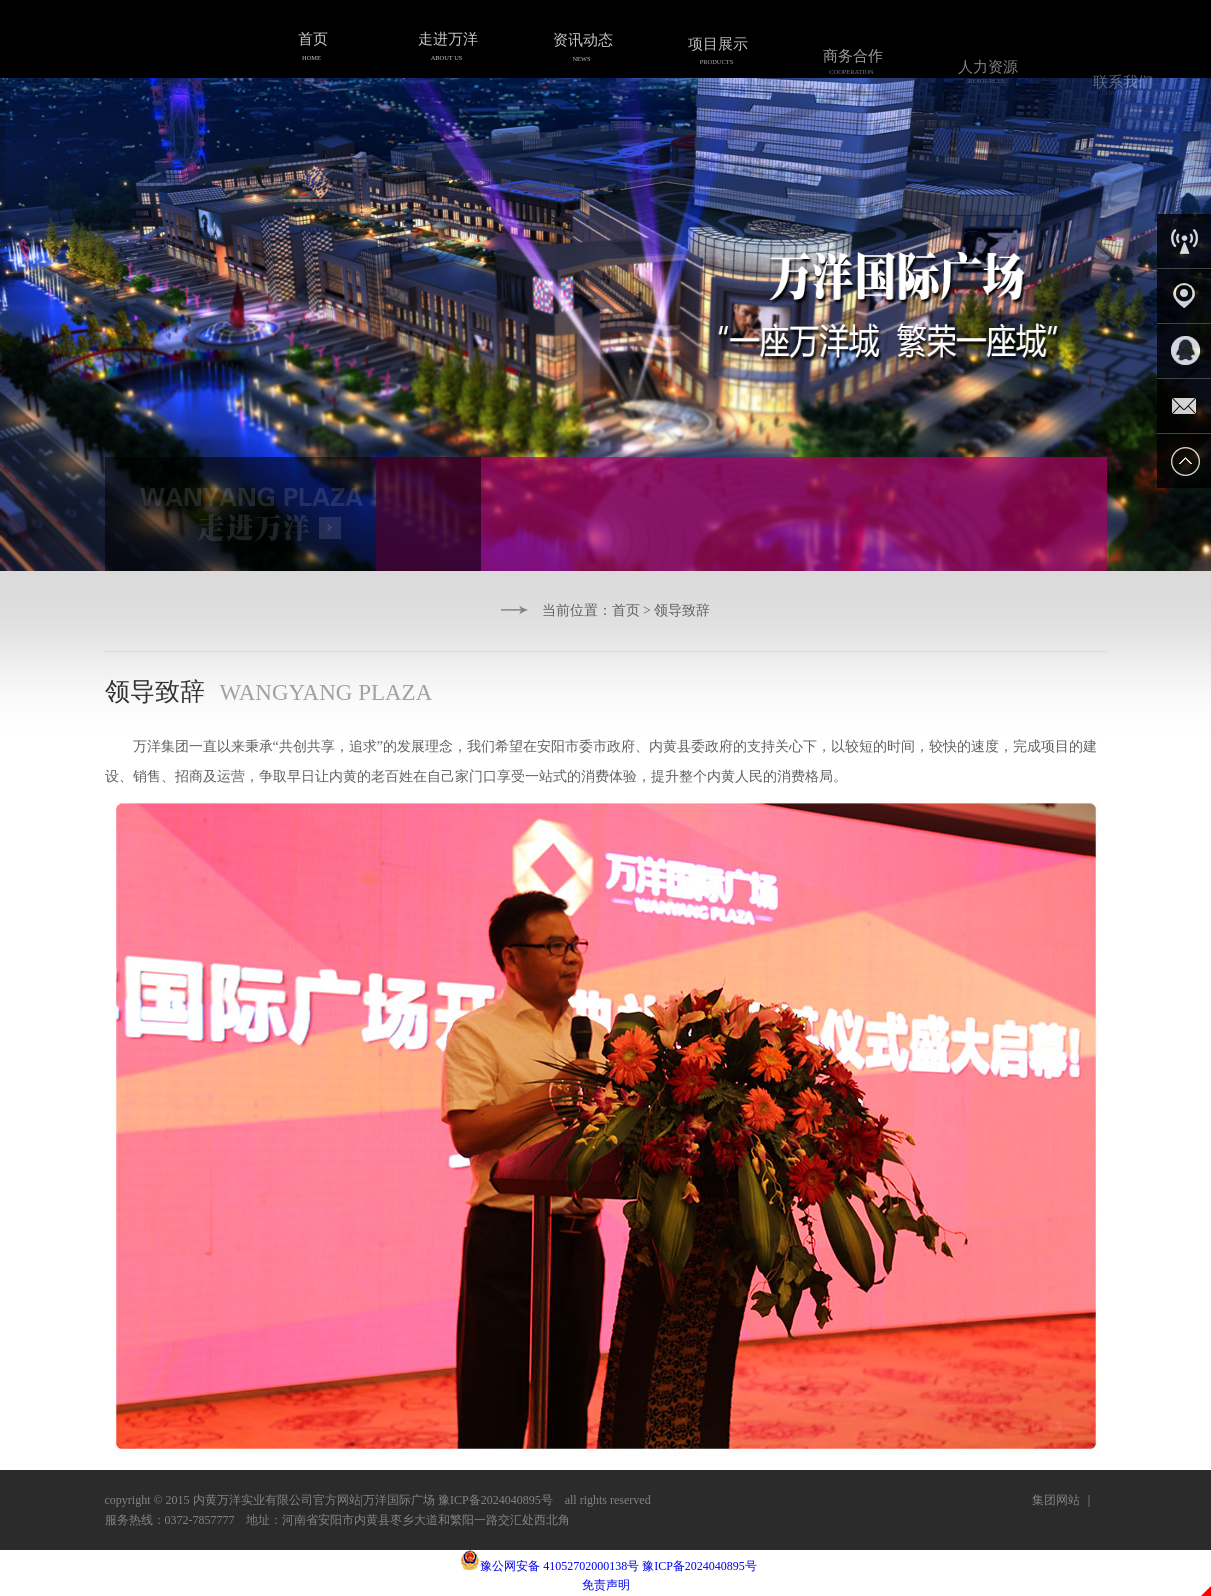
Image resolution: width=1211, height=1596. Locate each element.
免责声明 (606, 1585)
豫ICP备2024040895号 (699, 1566)
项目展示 (716, 56)
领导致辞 (682, 610)
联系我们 (1121, 98)
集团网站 (1056, 1500)
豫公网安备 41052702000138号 (549, 1566)
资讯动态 (581, 49)
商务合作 (851, 71)
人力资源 (986, 82)
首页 (311, 44)
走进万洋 (446, 44)
